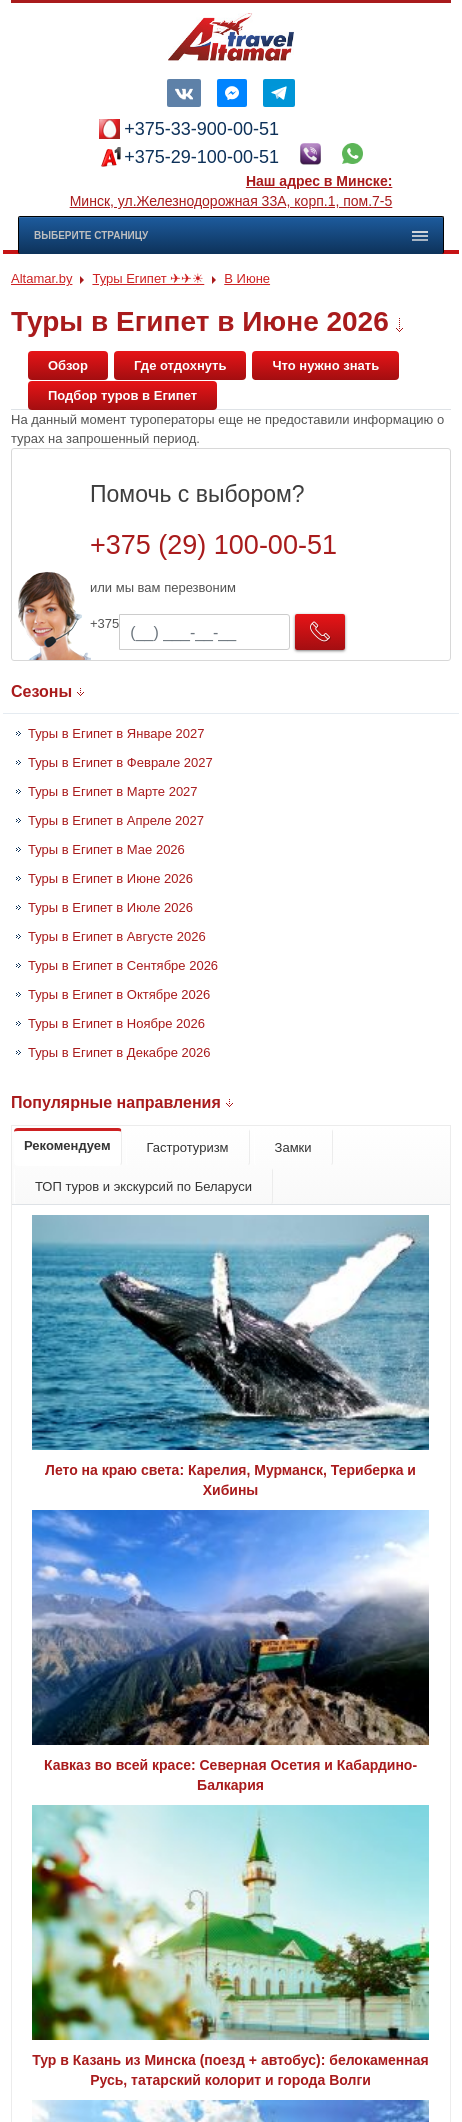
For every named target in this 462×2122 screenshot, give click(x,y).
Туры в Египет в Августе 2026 (117, 936)
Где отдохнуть (180, 365)
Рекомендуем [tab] (67, 1145)
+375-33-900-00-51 (201, 129)
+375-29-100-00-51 (201, 157)
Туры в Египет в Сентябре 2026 (123, 965)
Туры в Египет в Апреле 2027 (116, 820)
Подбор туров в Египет (122, 395)
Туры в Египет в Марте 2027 (113, 791)
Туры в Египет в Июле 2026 (110, 907)
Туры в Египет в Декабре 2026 (119, 1052)
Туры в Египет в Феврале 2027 (120, 762)
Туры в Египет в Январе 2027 (116, 733)
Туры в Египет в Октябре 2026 (119, 994)
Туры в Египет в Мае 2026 (106, 849)
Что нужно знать (325, 365)
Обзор (68, 365)
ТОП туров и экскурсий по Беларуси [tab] (143, 1186)
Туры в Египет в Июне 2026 (110, 878)
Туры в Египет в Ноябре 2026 (116, 1023)
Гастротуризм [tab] (188, 1147)
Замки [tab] (293, 1147)
